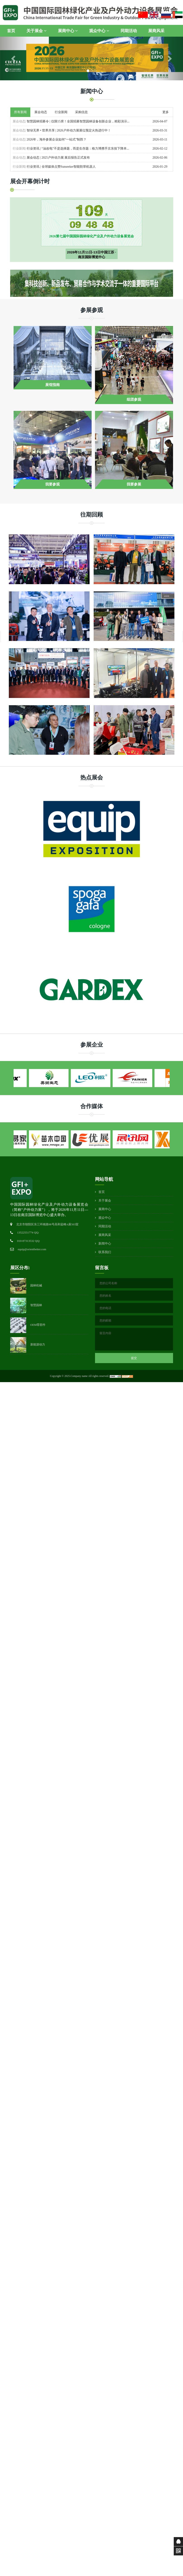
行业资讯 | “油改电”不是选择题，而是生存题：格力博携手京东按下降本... (71, 148)
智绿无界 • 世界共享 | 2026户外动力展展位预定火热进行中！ (62, 130)
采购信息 (81, 112)
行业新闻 (61, 112)
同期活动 (129, 31)
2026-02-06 (159, 157)
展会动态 (40, 112)
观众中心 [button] (99, 31)
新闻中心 (104, 1243)
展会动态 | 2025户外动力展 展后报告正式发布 (51, 157)
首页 (11, 31)
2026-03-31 (159, 130)
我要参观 (52, 484)
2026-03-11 (160, 139)
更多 (165, 112)
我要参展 (134, 484)
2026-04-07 (159, 121)
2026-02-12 (159, 148)
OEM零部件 (38, 1324)
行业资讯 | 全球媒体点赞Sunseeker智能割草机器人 (54, 166)
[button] (13, 58)
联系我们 (104, 1252)
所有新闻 (20, 112)
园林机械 (36, 1285)
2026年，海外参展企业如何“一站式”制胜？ (50, 139)
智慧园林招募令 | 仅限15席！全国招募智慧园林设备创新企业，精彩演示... (71, 121)
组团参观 (134, 399)
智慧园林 (36, 1305)
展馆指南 (52, 385)
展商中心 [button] (68, 31)
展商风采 (156, 31)
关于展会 (36, 31)
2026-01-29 (159, 166)
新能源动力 (37, 1344)
